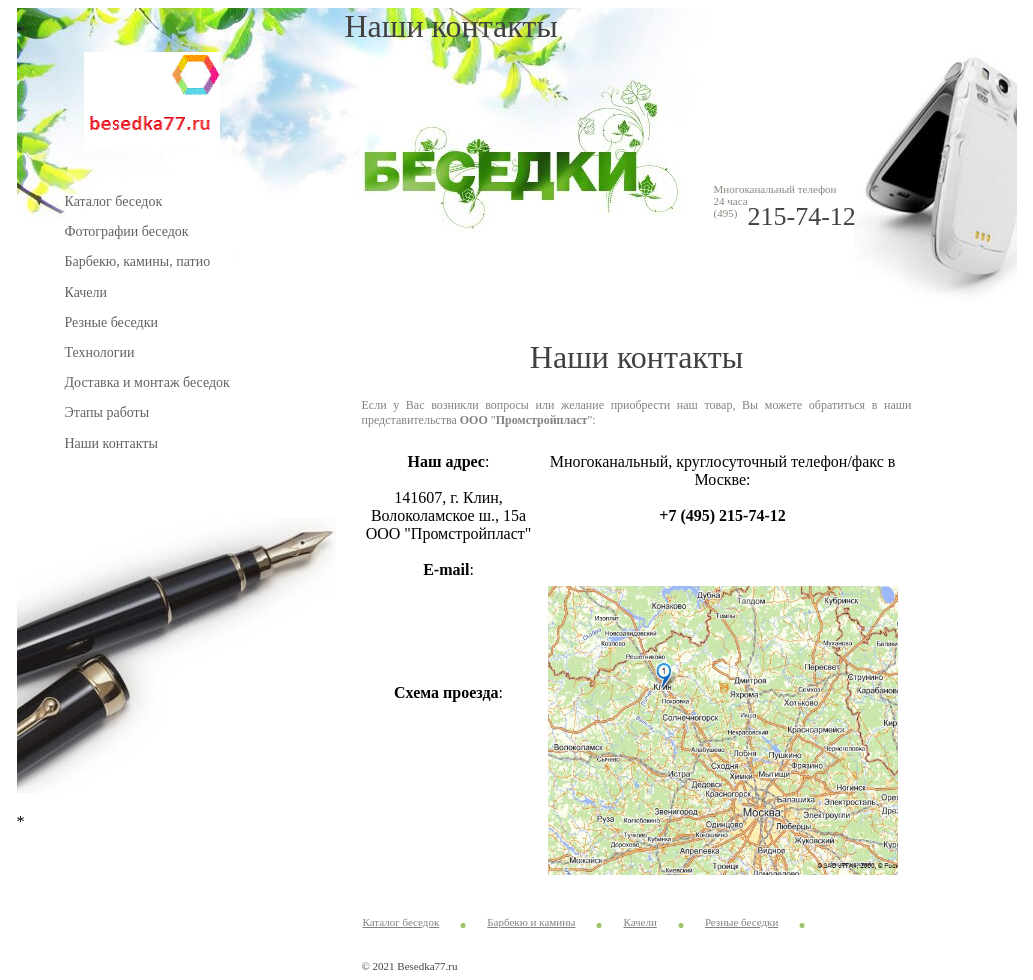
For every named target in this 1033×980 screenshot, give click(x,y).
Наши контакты (111, 443)
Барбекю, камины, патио (138, 261)
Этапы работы (107, 412)
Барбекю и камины (531, 922)
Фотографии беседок (127, 231)
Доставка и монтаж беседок (147, 382)
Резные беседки (111, 322)
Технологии (100, 352)
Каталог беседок (114, 201)
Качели (86, 292)
